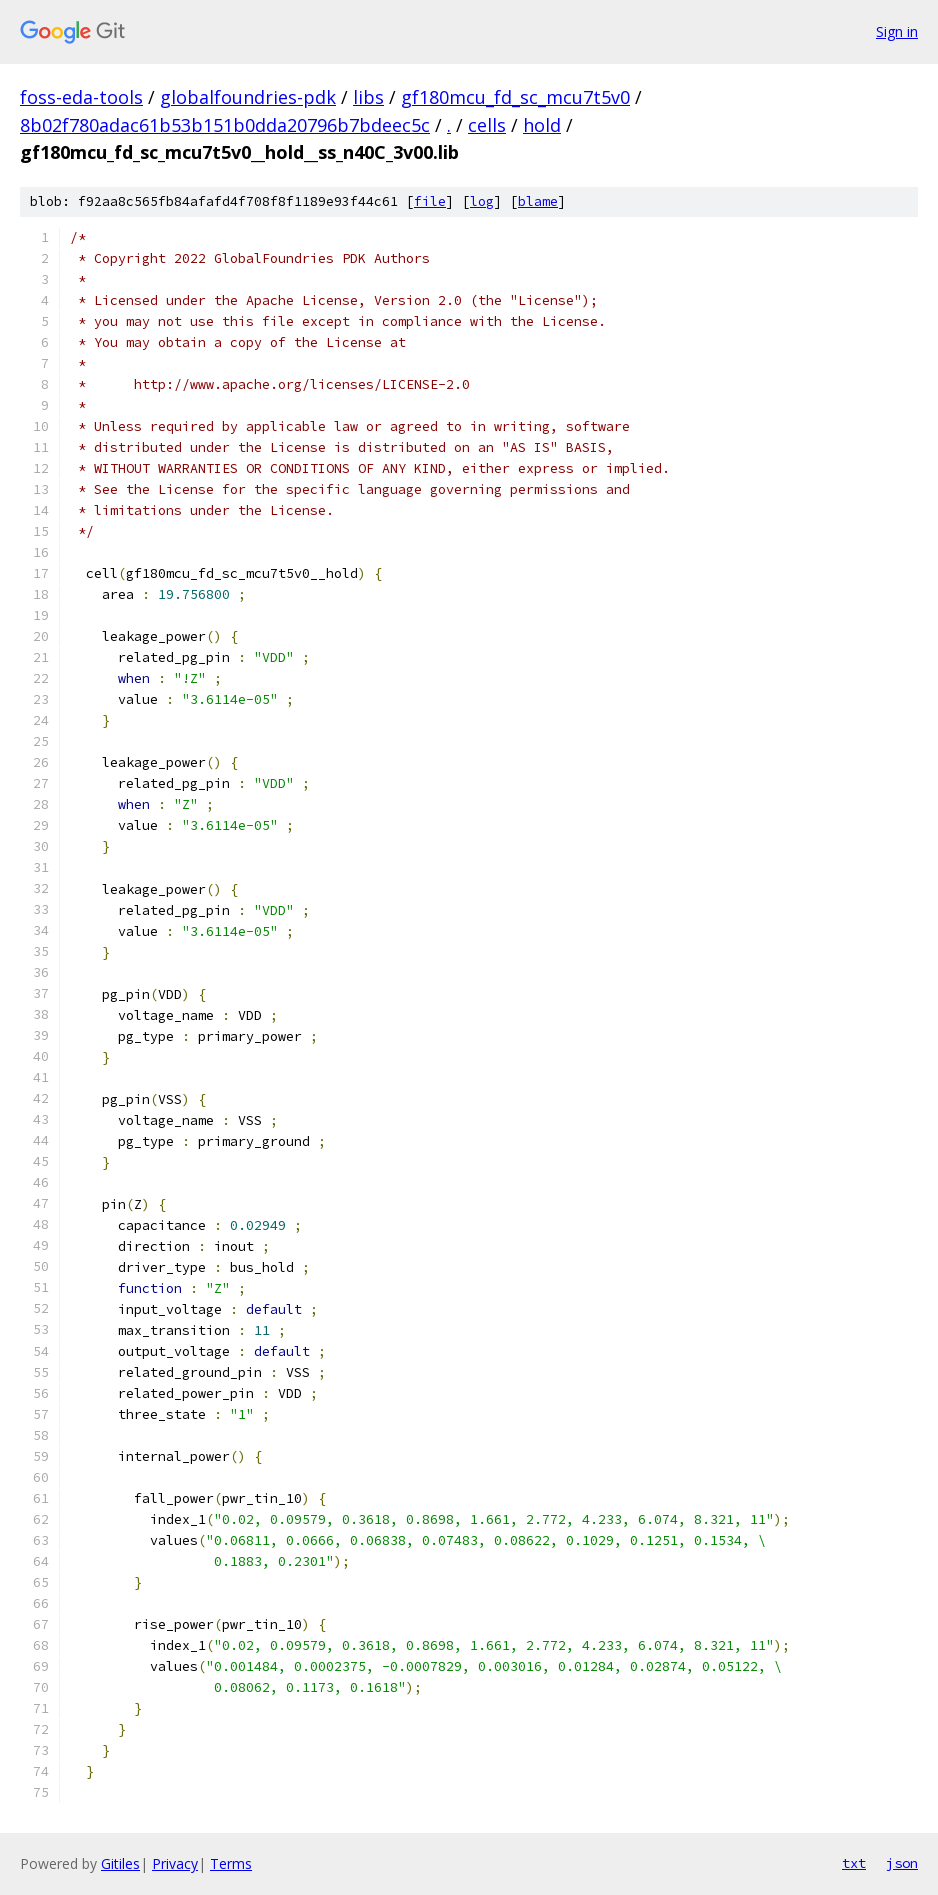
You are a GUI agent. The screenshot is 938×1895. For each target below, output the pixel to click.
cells (487, 125)
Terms (231, 1863)
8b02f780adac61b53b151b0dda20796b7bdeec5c (225, 125)
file (430, 201)
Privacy (175, 1863)
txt (854, 1863)
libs (368, 97)
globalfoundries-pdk (248, 97)
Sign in (897, 31)
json (902, 1863)
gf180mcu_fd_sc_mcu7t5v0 (515, 97)
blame (538, 201)
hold (542, 125)
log (482, 201)
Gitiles (120, 1863)
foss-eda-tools (81, 97)
